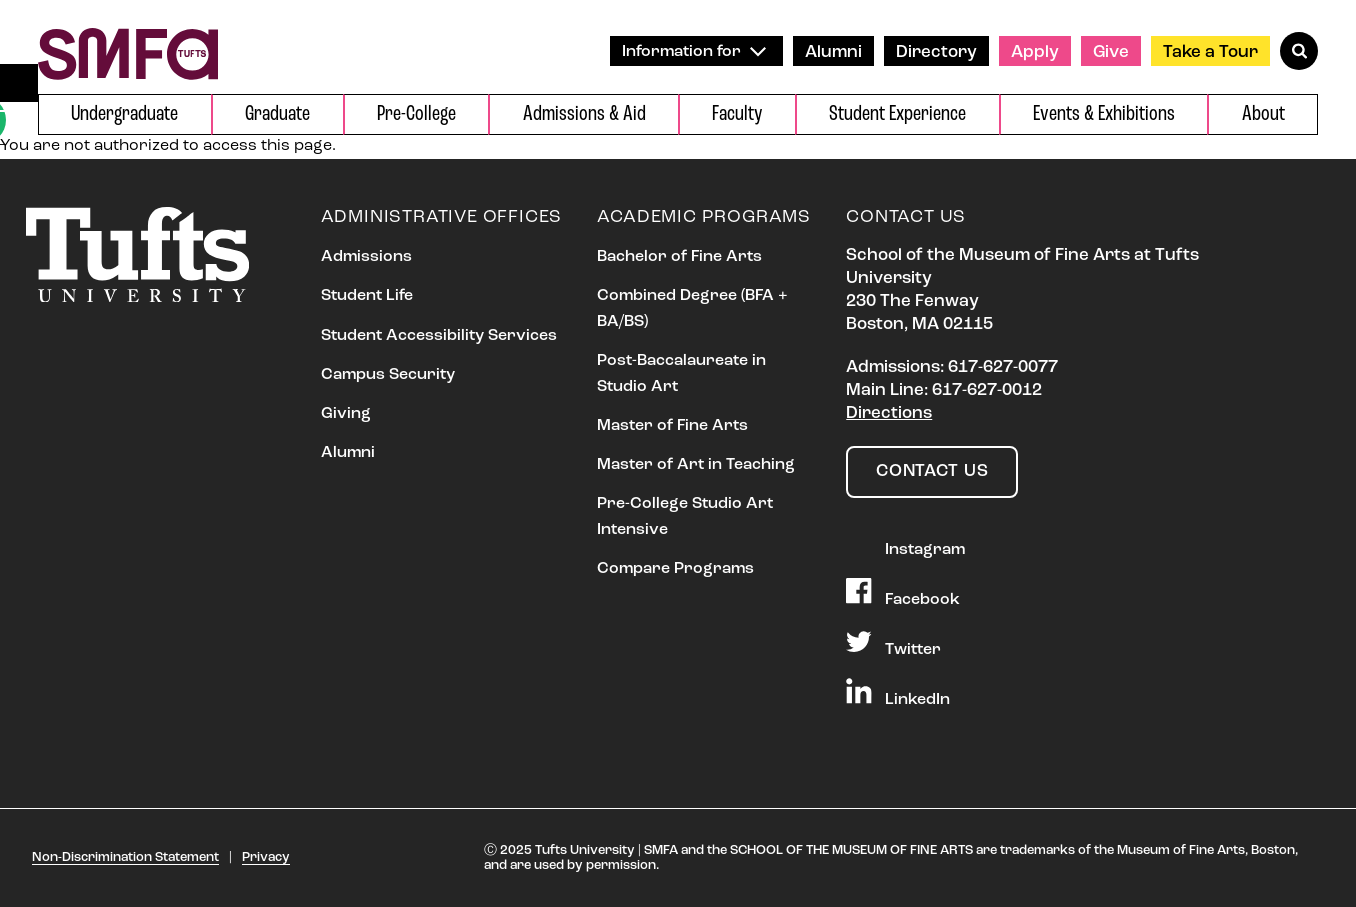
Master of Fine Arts (672, 426)
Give (1111, 52)
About (1263, 114)
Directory (936, 52)
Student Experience (897, 114)
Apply (1035, 52)
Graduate (277, 114)
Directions (889, 413)
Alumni (833, 52)
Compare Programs (675, 569)
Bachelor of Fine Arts (679, 257)
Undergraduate (124, 114)
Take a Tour (1210, 52)
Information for (694, 51)
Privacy (266, 857)
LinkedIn (898, 693)
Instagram (905, 543)
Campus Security (388, 375)
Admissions (366, 257)
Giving (346, 414)
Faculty (737, 114)
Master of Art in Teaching (696, 465)
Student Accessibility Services (439, 336)
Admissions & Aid (584, 114)
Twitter (893, 643)
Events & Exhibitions (1104, 114)
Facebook (903, 593)
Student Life (367, 296)
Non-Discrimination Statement (125, 857)
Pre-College (416, 114)
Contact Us (932, 471)
